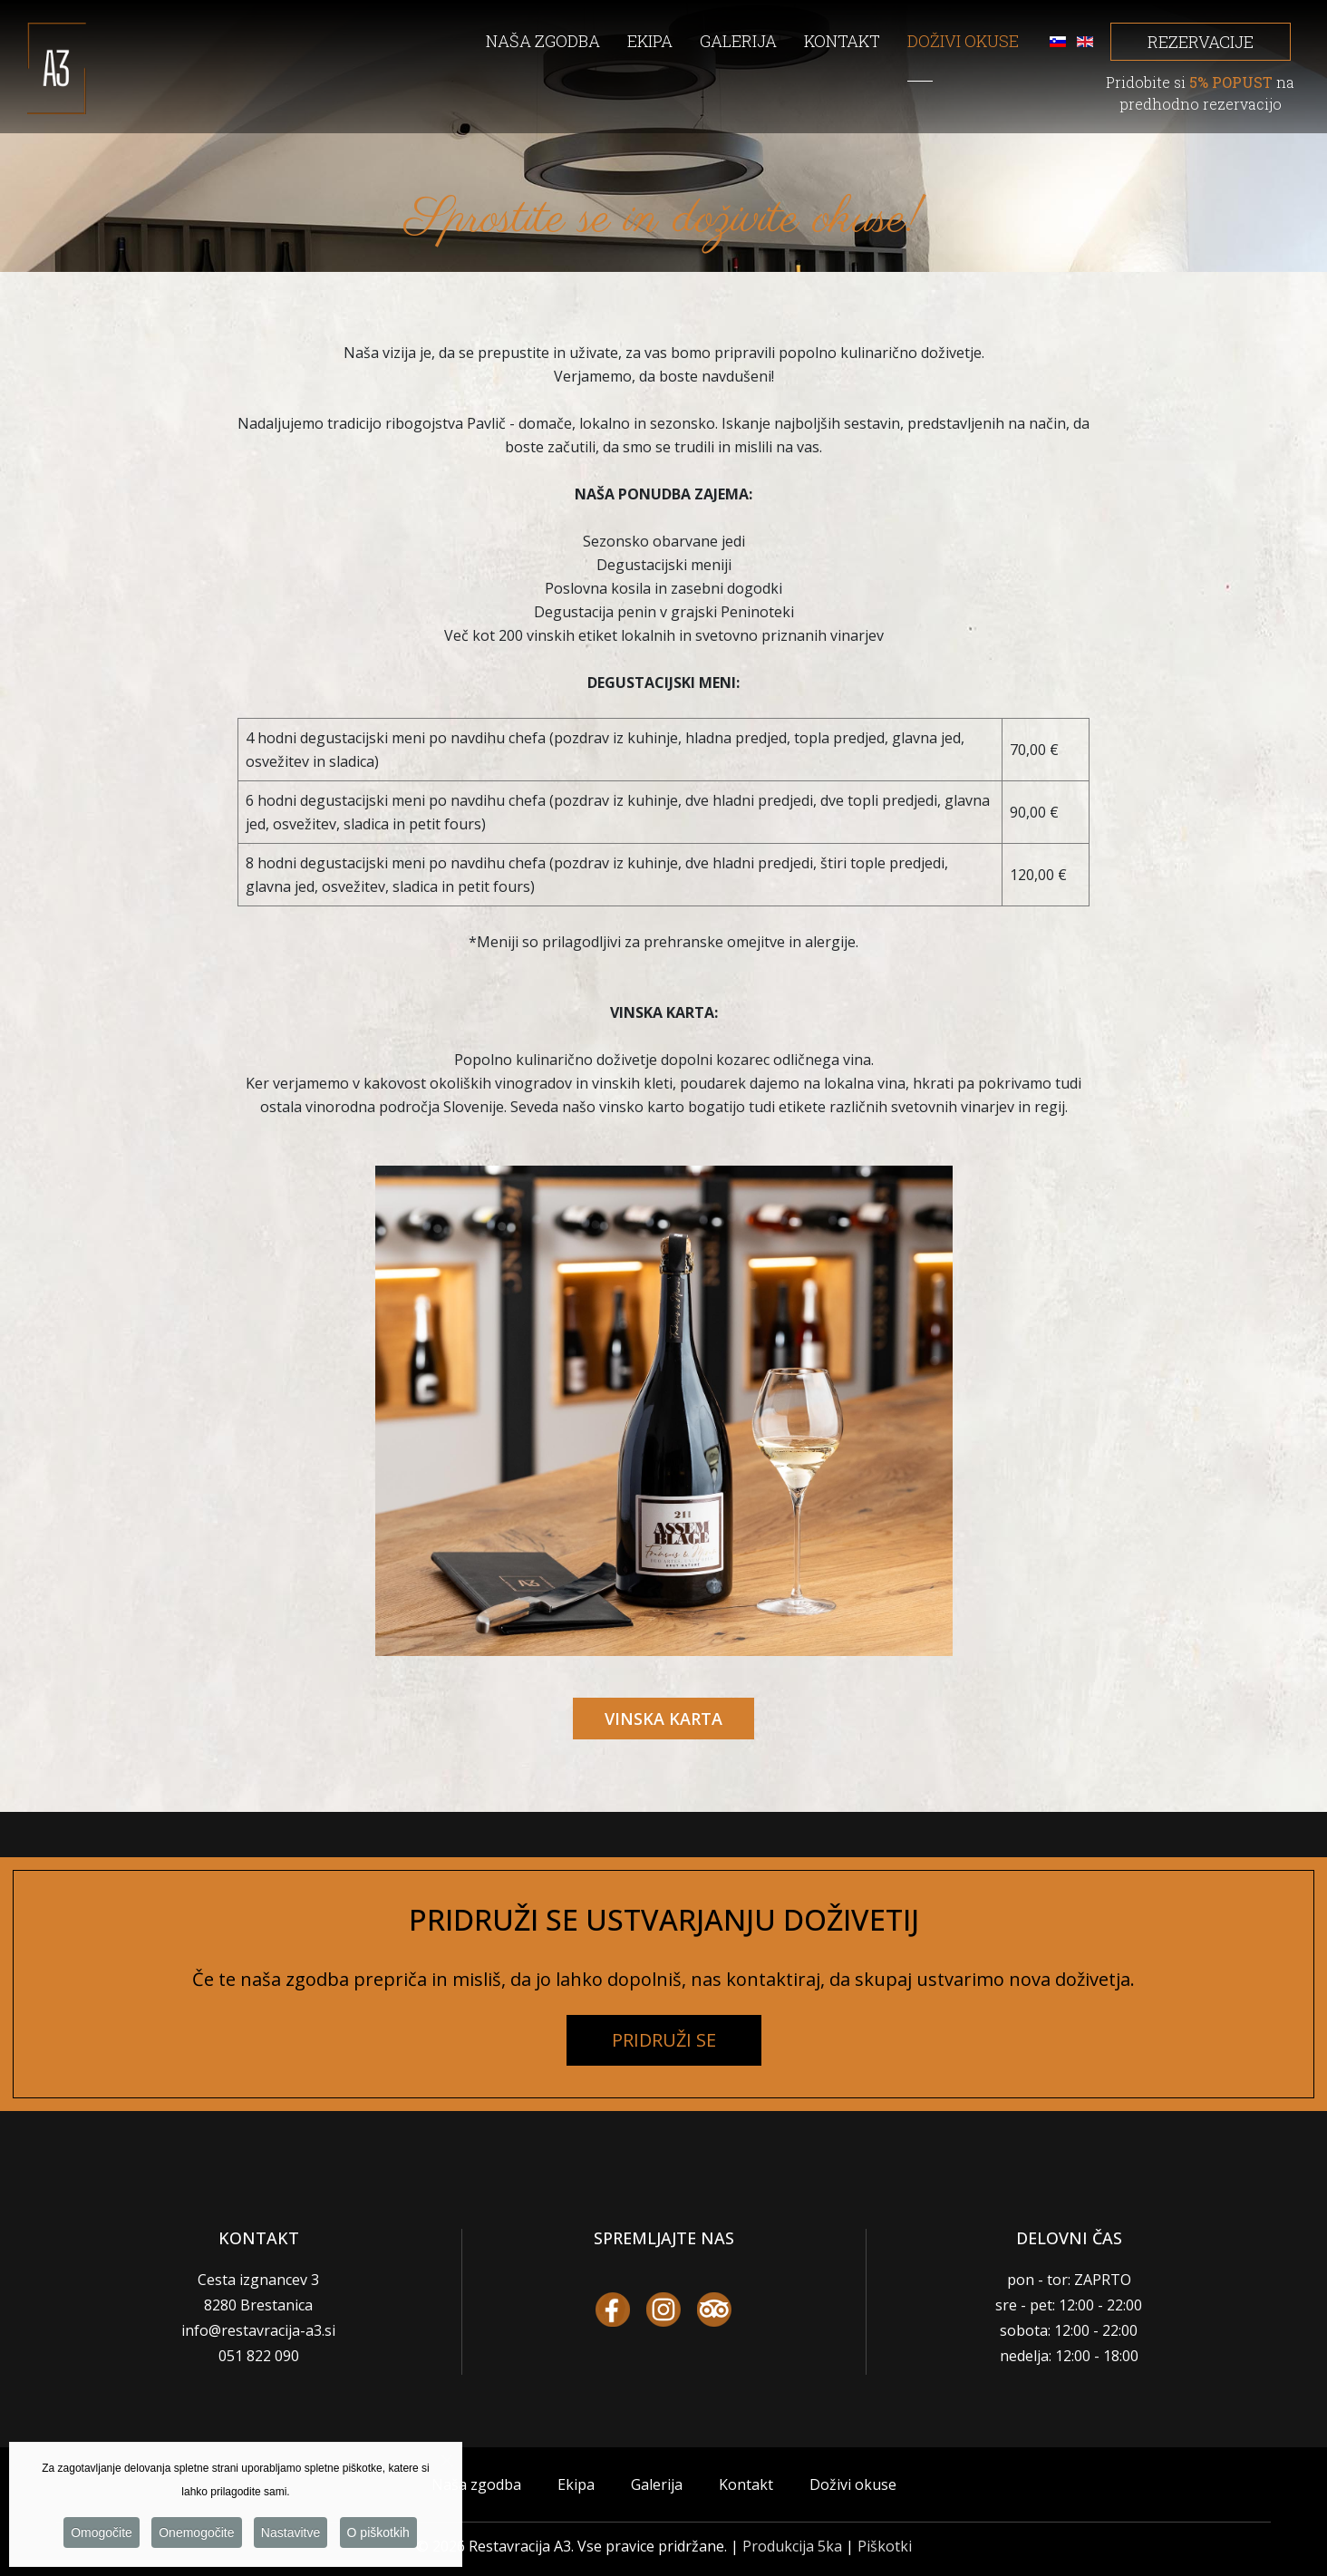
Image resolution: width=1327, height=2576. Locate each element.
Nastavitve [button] (290, 2539)
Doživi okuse (852, 2484)
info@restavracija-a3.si (258, 2330)
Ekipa (576, 2484)
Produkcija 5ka (792, 2546)
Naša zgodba (476, 2484)
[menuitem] (556, 48)
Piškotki (884, 2546)
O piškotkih (378, 2539)
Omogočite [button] (101, 2539)
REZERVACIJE (1201, 42)
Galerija (657, 2484)
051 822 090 (258, 2356)
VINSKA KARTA (663, 1718)
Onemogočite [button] (196, 2539)
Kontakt (746, 2484)
